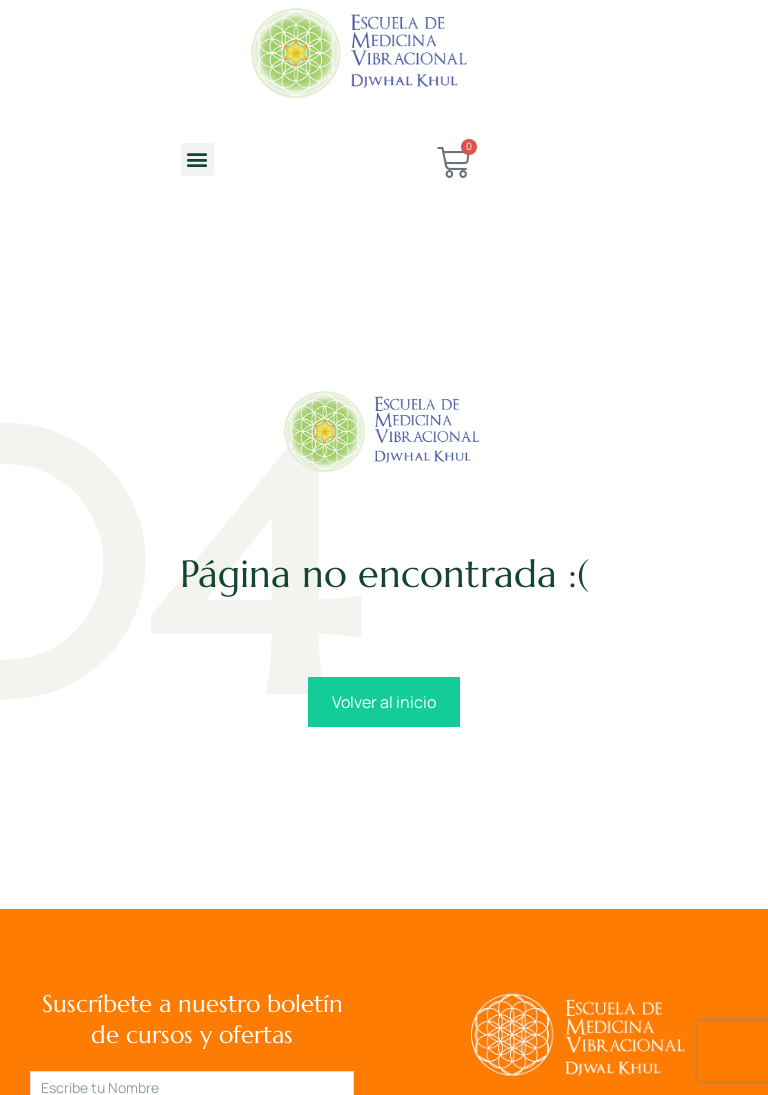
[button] (197, 159)
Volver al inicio (384, 702)
